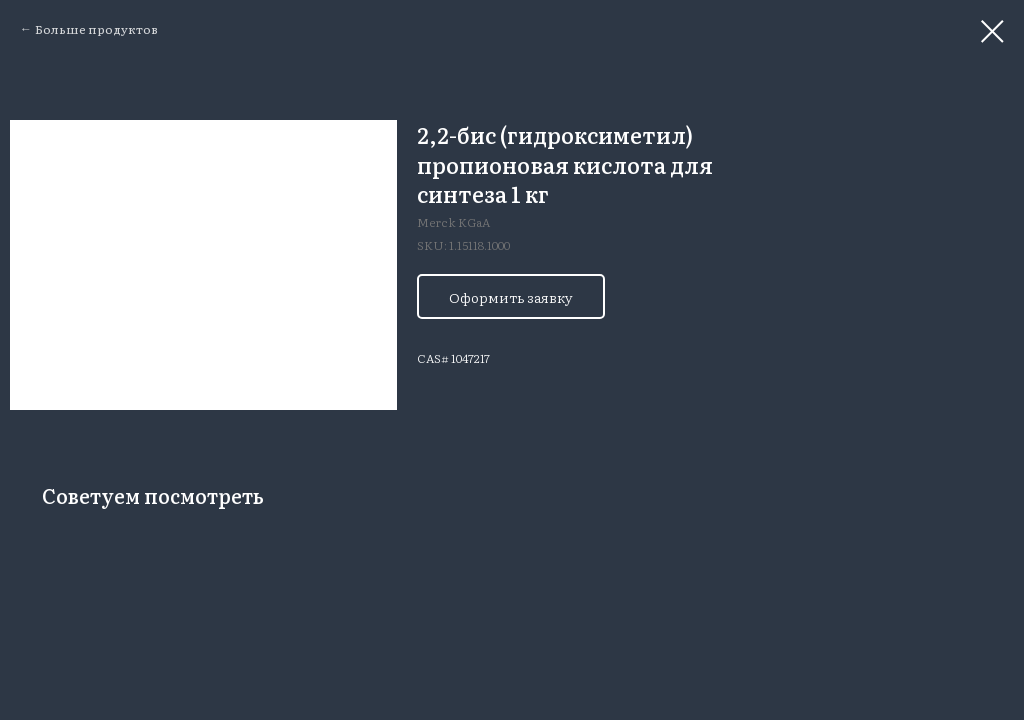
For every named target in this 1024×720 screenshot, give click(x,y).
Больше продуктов (96, 29)
